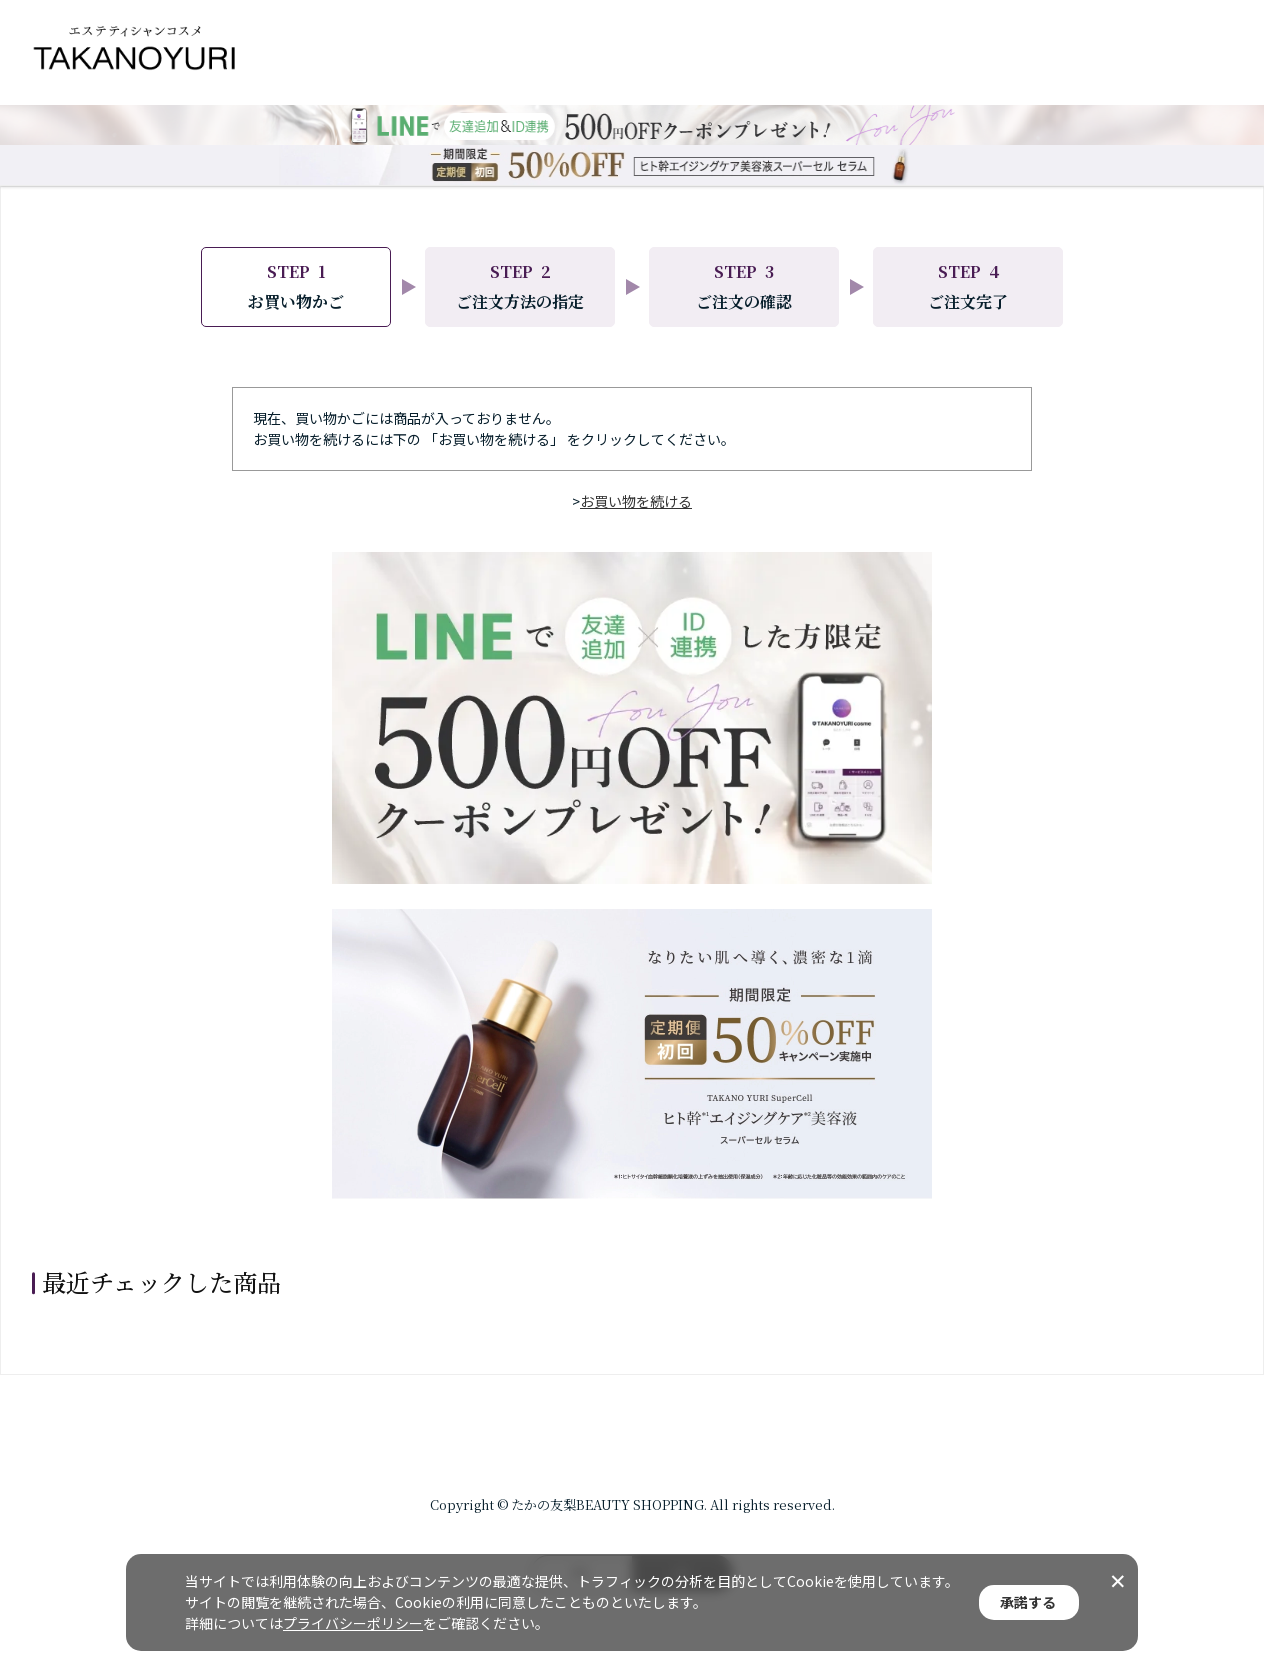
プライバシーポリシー (353, 1623)
